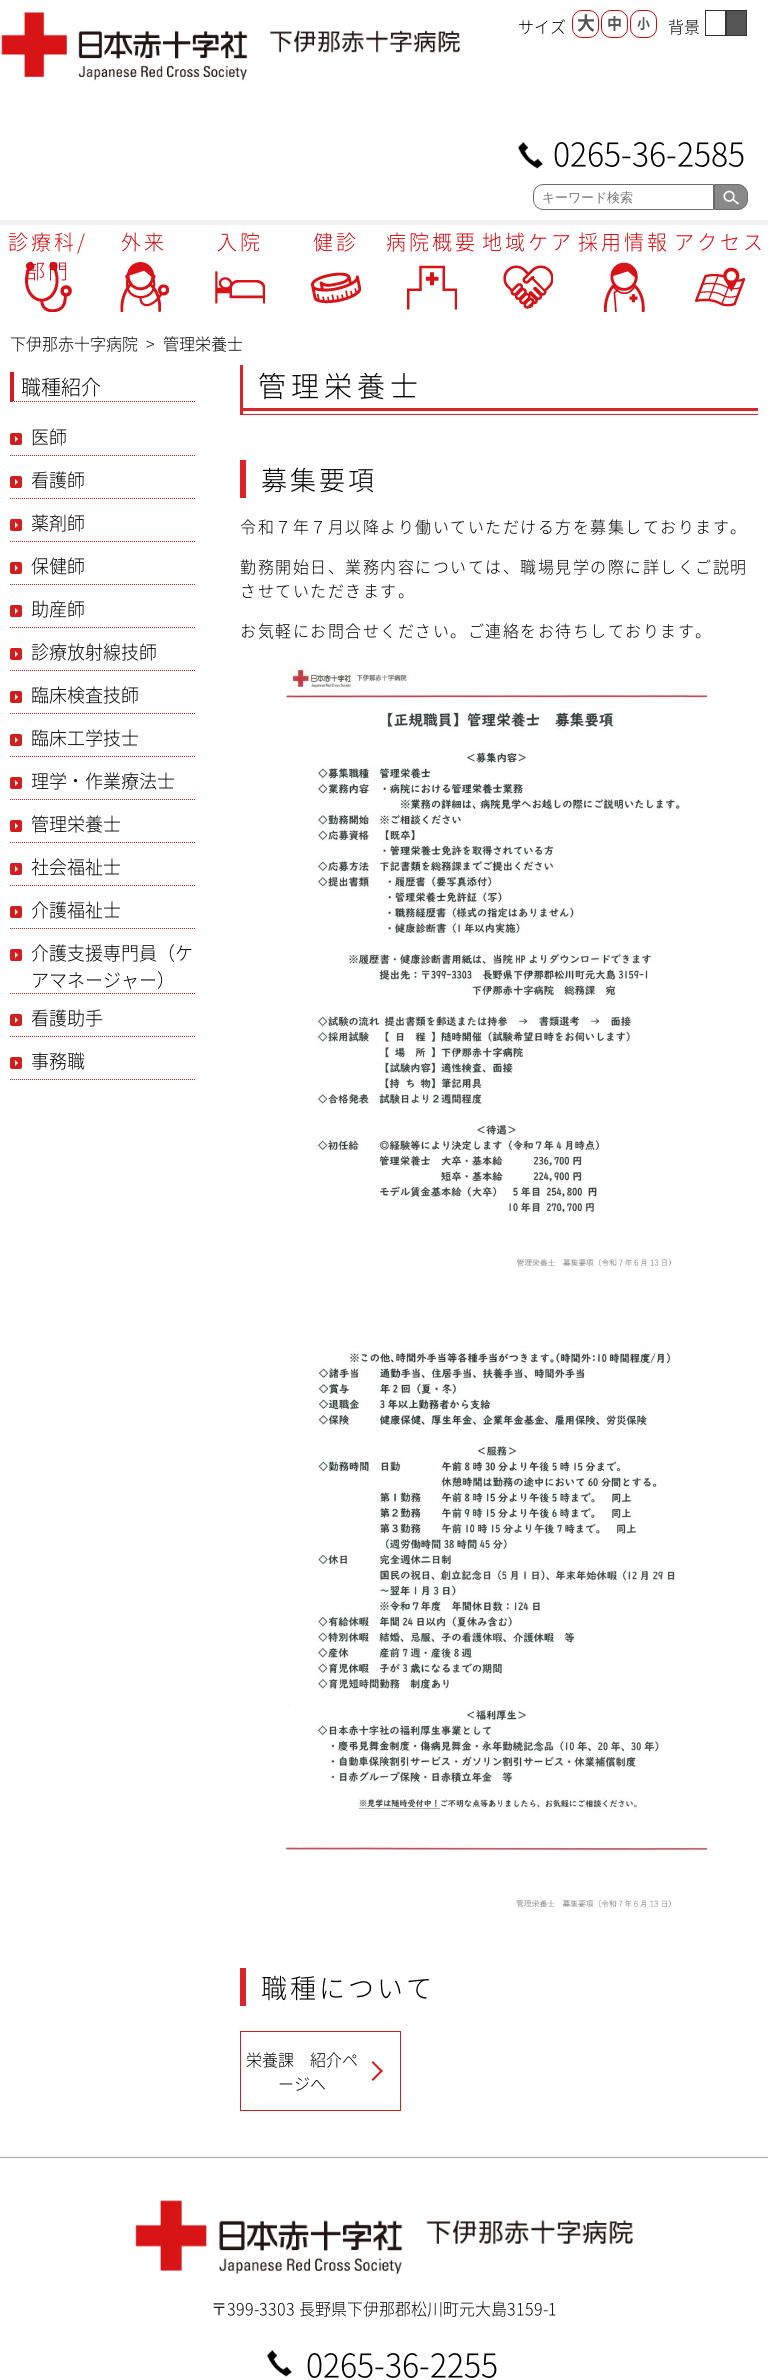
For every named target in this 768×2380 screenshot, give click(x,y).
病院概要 (432, 241)
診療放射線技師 (94, 651)
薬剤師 (58, 522)
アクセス (720, 241)
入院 (240, 241)
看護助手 (67, 1017)
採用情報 (624, 241)
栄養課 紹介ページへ (302, 2071)
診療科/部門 (48, 256)
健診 (336, 241)
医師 (49, 436)
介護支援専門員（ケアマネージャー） (112, 966)
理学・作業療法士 (103, 780)
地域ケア (528, 241)
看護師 (58, 479)
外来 (144, 241)
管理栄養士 (76, 823)
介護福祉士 (76, 909)
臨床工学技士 (85, 737)
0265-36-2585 (649, 151)
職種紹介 (61, 386)
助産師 (58, 608)
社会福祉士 (76, 866)
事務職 (58, 1060)
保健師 (58, 565)
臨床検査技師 (85, 694)
